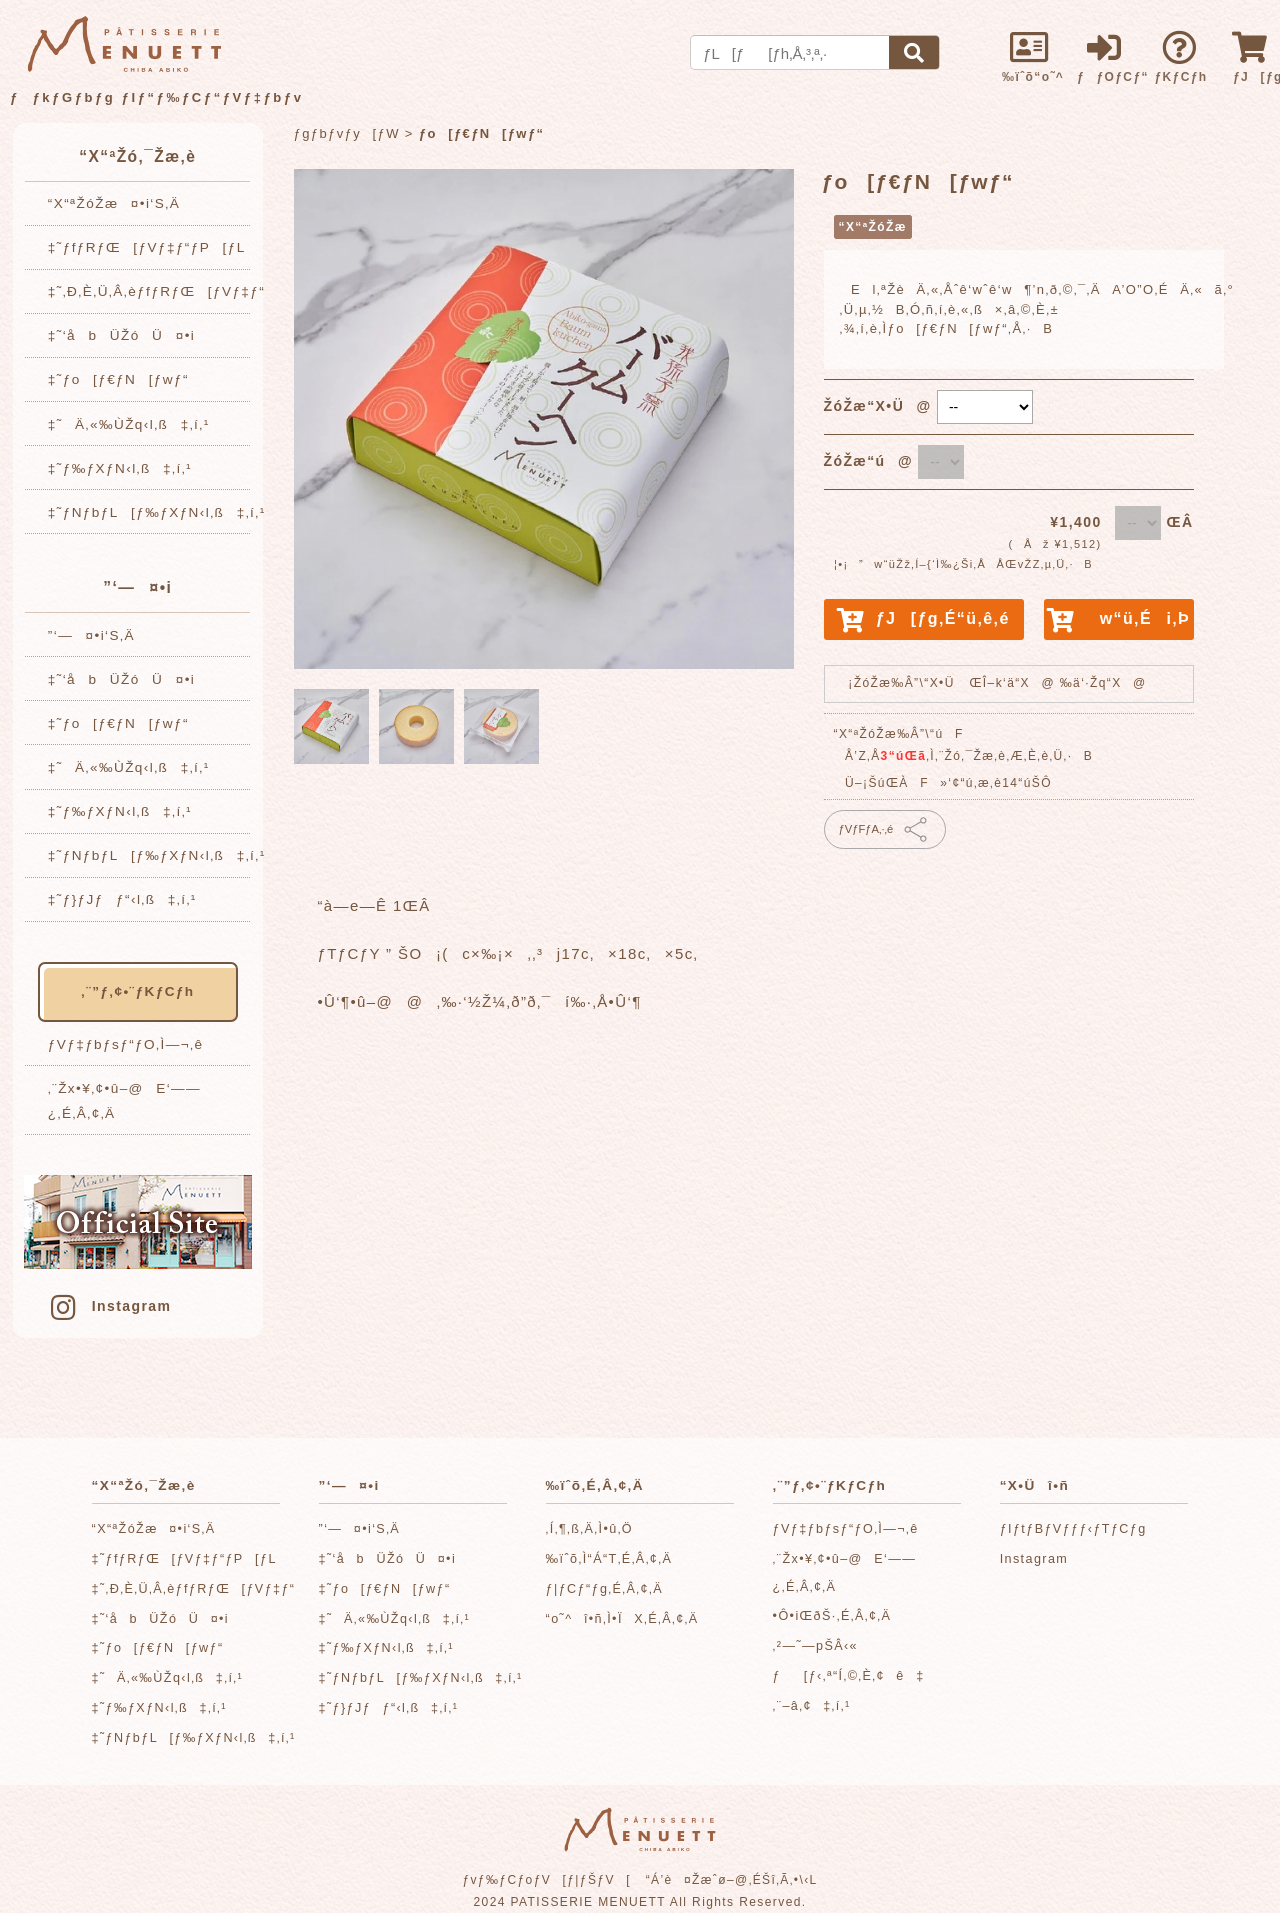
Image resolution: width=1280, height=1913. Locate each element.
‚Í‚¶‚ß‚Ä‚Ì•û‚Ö (589, 1529)
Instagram (109, 1306)
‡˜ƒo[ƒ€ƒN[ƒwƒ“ (118, 379)
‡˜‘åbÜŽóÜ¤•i (121, 335)
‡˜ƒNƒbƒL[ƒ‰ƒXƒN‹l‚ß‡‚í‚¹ (157, 512)
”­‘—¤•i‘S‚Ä (91, 635)
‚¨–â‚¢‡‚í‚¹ (812, 1706)
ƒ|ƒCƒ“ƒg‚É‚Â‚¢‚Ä (604, 1589)
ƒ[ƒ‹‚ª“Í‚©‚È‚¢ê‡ (849, 1676)
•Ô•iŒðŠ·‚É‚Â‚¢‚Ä (832, 1616)
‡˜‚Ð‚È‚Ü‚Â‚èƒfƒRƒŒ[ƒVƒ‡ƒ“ (156, 291)
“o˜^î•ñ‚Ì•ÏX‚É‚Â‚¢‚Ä (622, 1619)
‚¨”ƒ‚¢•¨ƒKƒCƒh (138, 991)
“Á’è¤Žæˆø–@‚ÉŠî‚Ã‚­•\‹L (732, 1880)
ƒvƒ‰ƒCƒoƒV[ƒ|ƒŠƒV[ (546, 1880)
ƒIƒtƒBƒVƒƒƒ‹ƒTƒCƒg (1073, 1529)
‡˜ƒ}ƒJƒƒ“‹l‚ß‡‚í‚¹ (122, 899)
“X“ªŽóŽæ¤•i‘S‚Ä (114, 203)
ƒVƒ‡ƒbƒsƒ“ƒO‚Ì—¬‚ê (126, 1044)
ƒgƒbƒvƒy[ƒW (347, 133)
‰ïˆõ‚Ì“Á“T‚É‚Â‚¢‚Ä (609, 1559)
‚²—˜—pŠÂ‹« (815, 1646)
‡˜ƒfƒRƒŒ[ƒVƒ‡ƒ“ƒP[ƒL (147, 247)
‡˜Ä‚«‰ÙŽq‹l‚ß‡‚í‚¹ (129, 424)
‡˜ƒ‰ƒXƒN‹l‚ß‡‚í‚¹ (120, 468)
